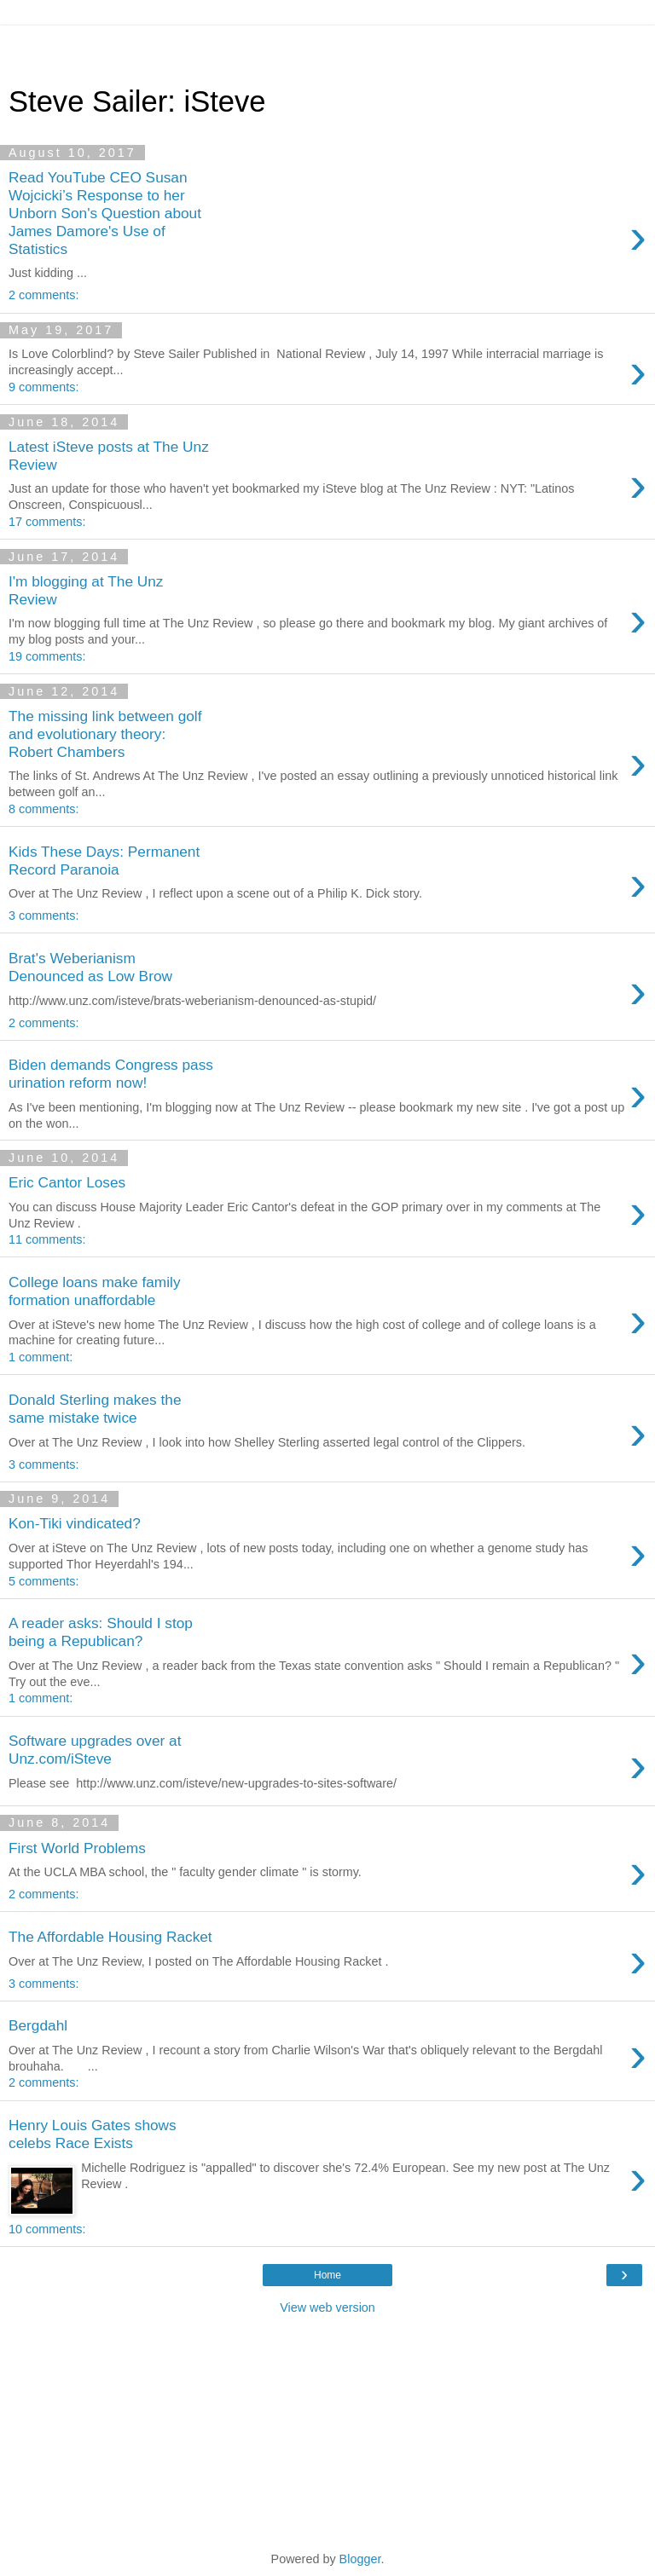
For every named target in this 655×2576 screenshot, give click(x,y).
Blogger (360, 2559)
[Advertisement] (327, 47)
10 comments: (47, 2229)
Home (327, 2275)
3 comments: (43, 915)
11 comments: (47, 1239)
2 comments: (43, 295)
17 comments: (47, 521)
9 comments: (43, 387)
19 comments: (47, 656)
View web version (327, 2307)
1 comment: (40, 1357)
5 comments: (43, 1581)
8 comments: (43, 809)
